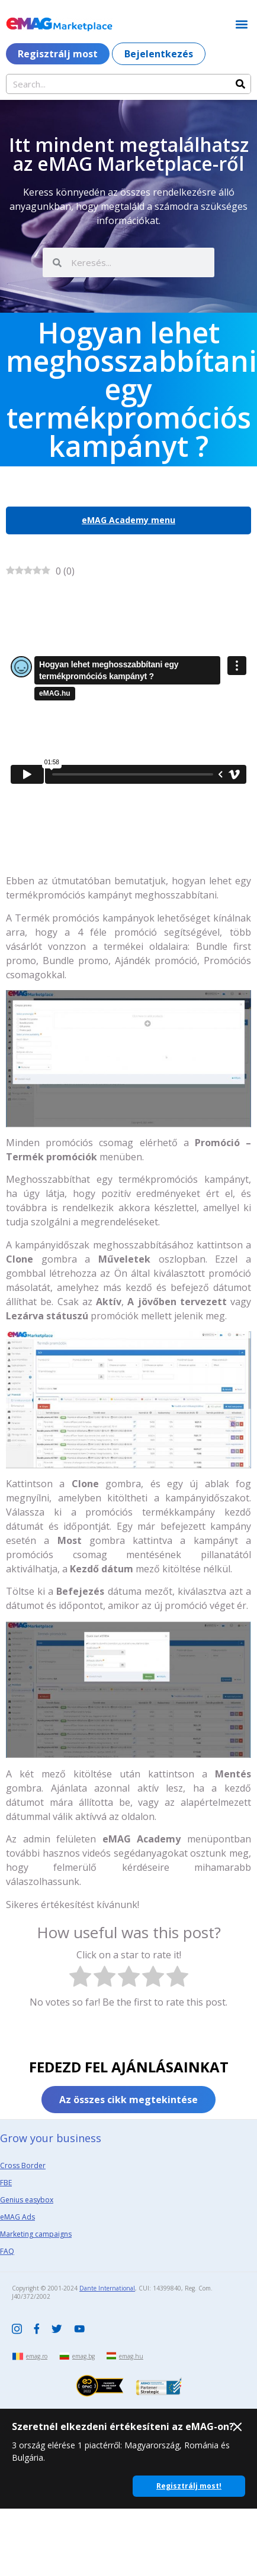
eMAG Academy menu (128, 519)
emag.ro (36, 2356)
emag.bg (83, 2356)
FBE (6, 2183)
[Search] (240, 83)
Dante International (107, 2288)
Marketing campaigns (36, 2234)
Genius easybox (26, 2200)
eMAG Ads (17, 2217)
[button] (241, 24)
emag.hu (131, 2356)
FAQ (7, 2251)
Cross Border (23, 2165)
